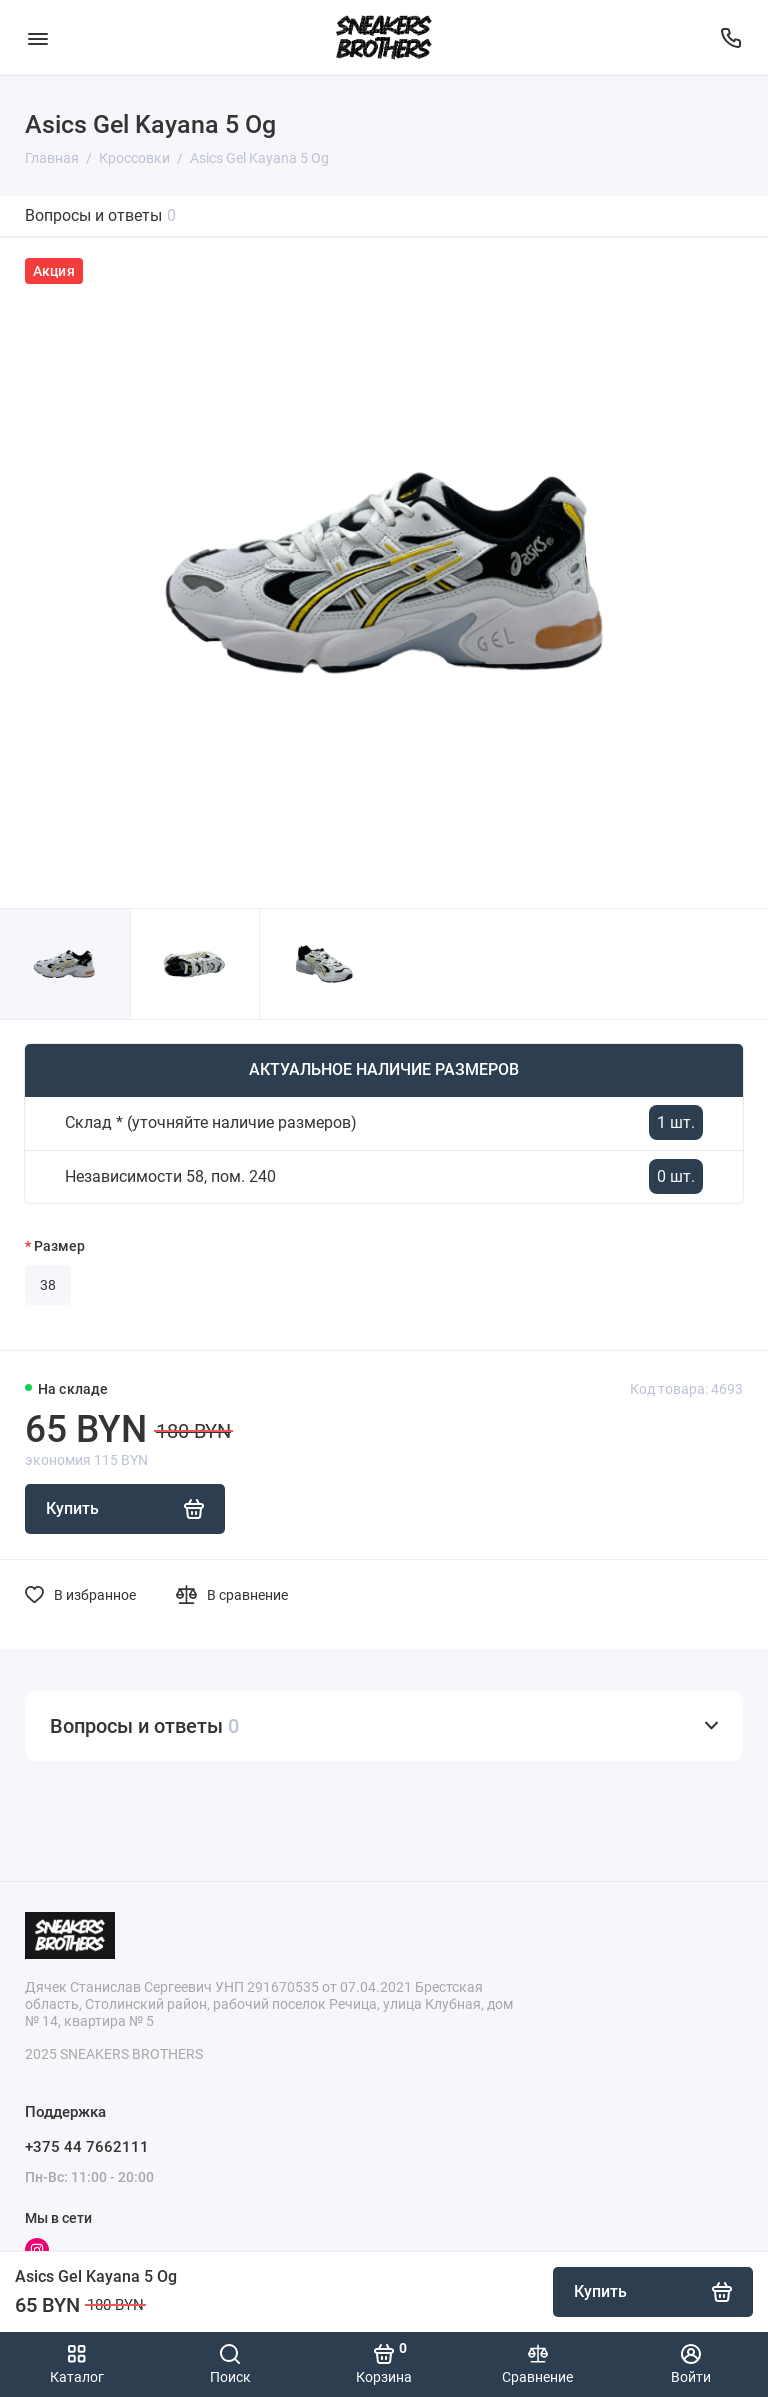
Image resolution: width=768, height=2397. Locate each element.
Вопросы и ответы (100, 215)
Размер (59, 1246)
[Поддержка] (730, 37)
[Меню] (37, 37)
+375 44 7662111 (87, 2147)
